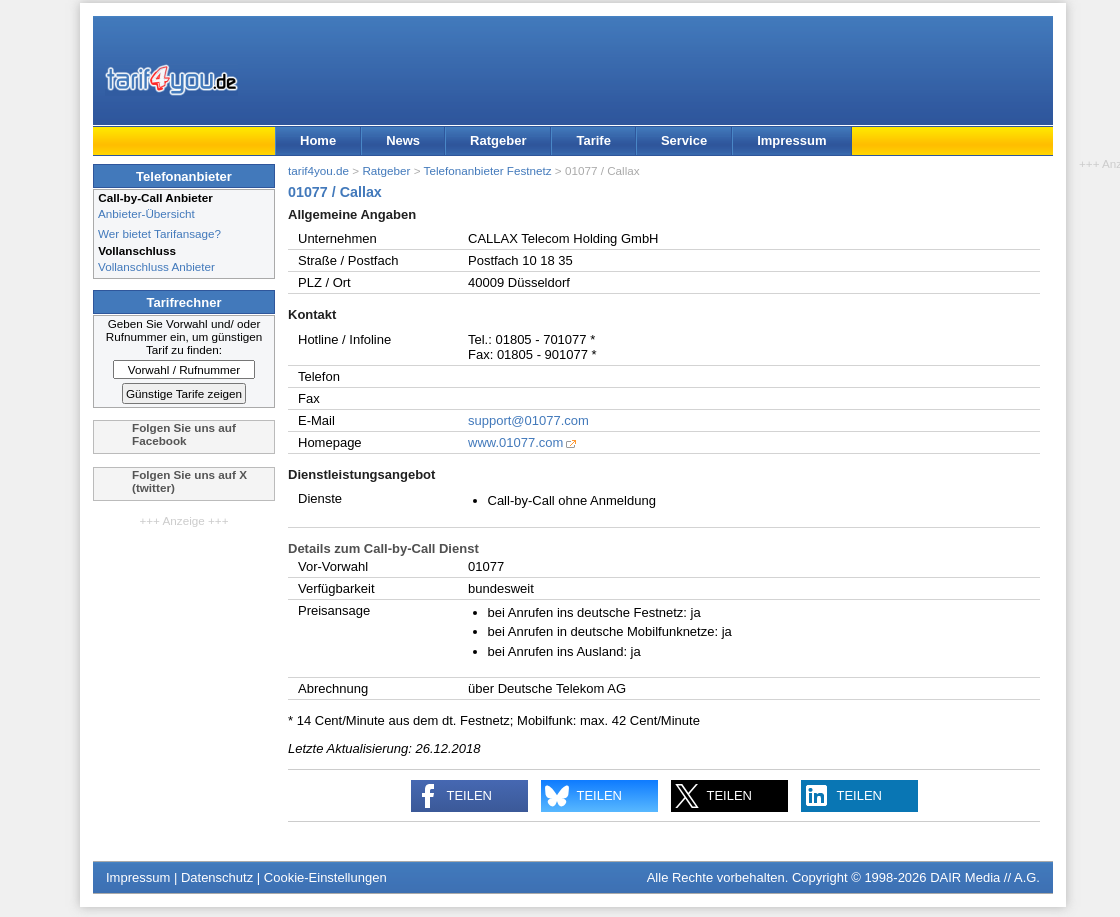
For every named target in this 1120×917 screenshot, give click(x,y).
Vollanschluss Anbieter (156, 266)
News (403, 140)
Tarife (593, 140)
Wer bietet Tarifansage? (159, 233)
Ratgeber (498, 140)
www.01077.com (515, 442)
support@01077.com (528, 420)
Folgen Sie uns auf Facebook (184, 434)
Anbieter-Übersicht (146, 213)
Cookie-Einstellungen (325, 877)
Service (684, 140)
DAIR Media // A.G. (985, 877)
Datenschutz (217, 877)
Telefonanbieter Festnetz (488, 170)
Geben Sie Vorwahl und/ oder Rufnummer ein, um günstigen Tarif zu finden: (184, 336)
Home (318, 140)
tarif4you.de (318, 170)
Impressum (791, 140)
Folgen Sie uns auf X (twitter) (189, 481)
